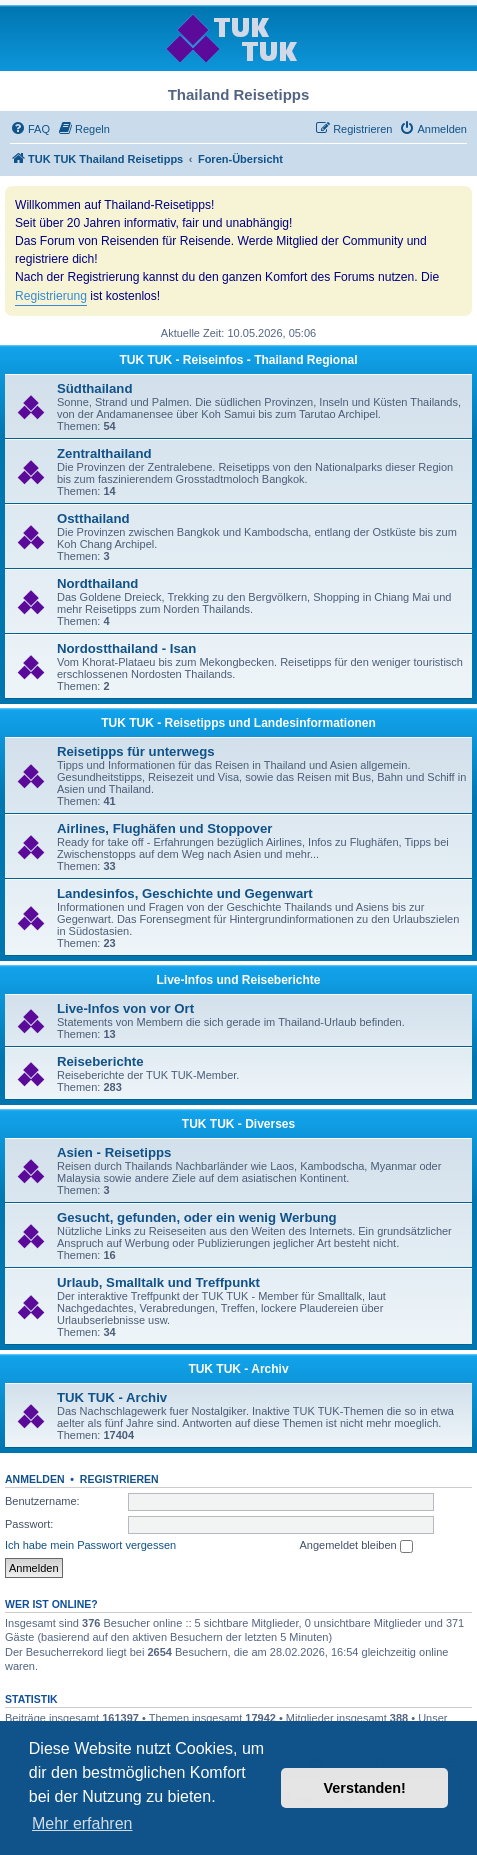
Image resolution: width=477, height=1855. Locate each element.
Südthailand (94, 388)
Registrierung (51, 296)
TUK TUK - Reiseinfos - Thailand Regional (238, 360)
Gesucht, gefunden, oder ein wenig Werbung (197, 1217)
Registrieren (119, 1479)
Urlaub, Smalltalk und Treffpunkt (158, 1282)
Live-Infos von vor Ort (125, 1008)
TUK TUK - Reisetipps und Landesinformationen (238, 723)
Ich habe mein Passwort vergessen (90, 1545)
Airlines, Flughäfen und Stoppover (164, 828)
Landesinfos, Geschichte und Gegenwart (185, 893)
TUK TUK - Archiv (238, 1369)
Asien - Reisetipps (114, 1152)
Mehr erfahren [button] (82, 1823)
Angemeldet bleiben (355, 1546)
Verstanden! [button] (365, 1788)
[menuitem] (30, 129)
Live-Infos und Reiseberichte (238, 980)
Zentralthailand (104, 453)
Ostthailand (93, 518)
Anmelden (35, 1479)
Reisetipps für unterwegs (136, 751)
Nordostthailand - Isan (126, 648)
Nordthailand (97, 583)
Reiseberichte (100, 1061)
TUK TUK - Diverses (238, 1124)
